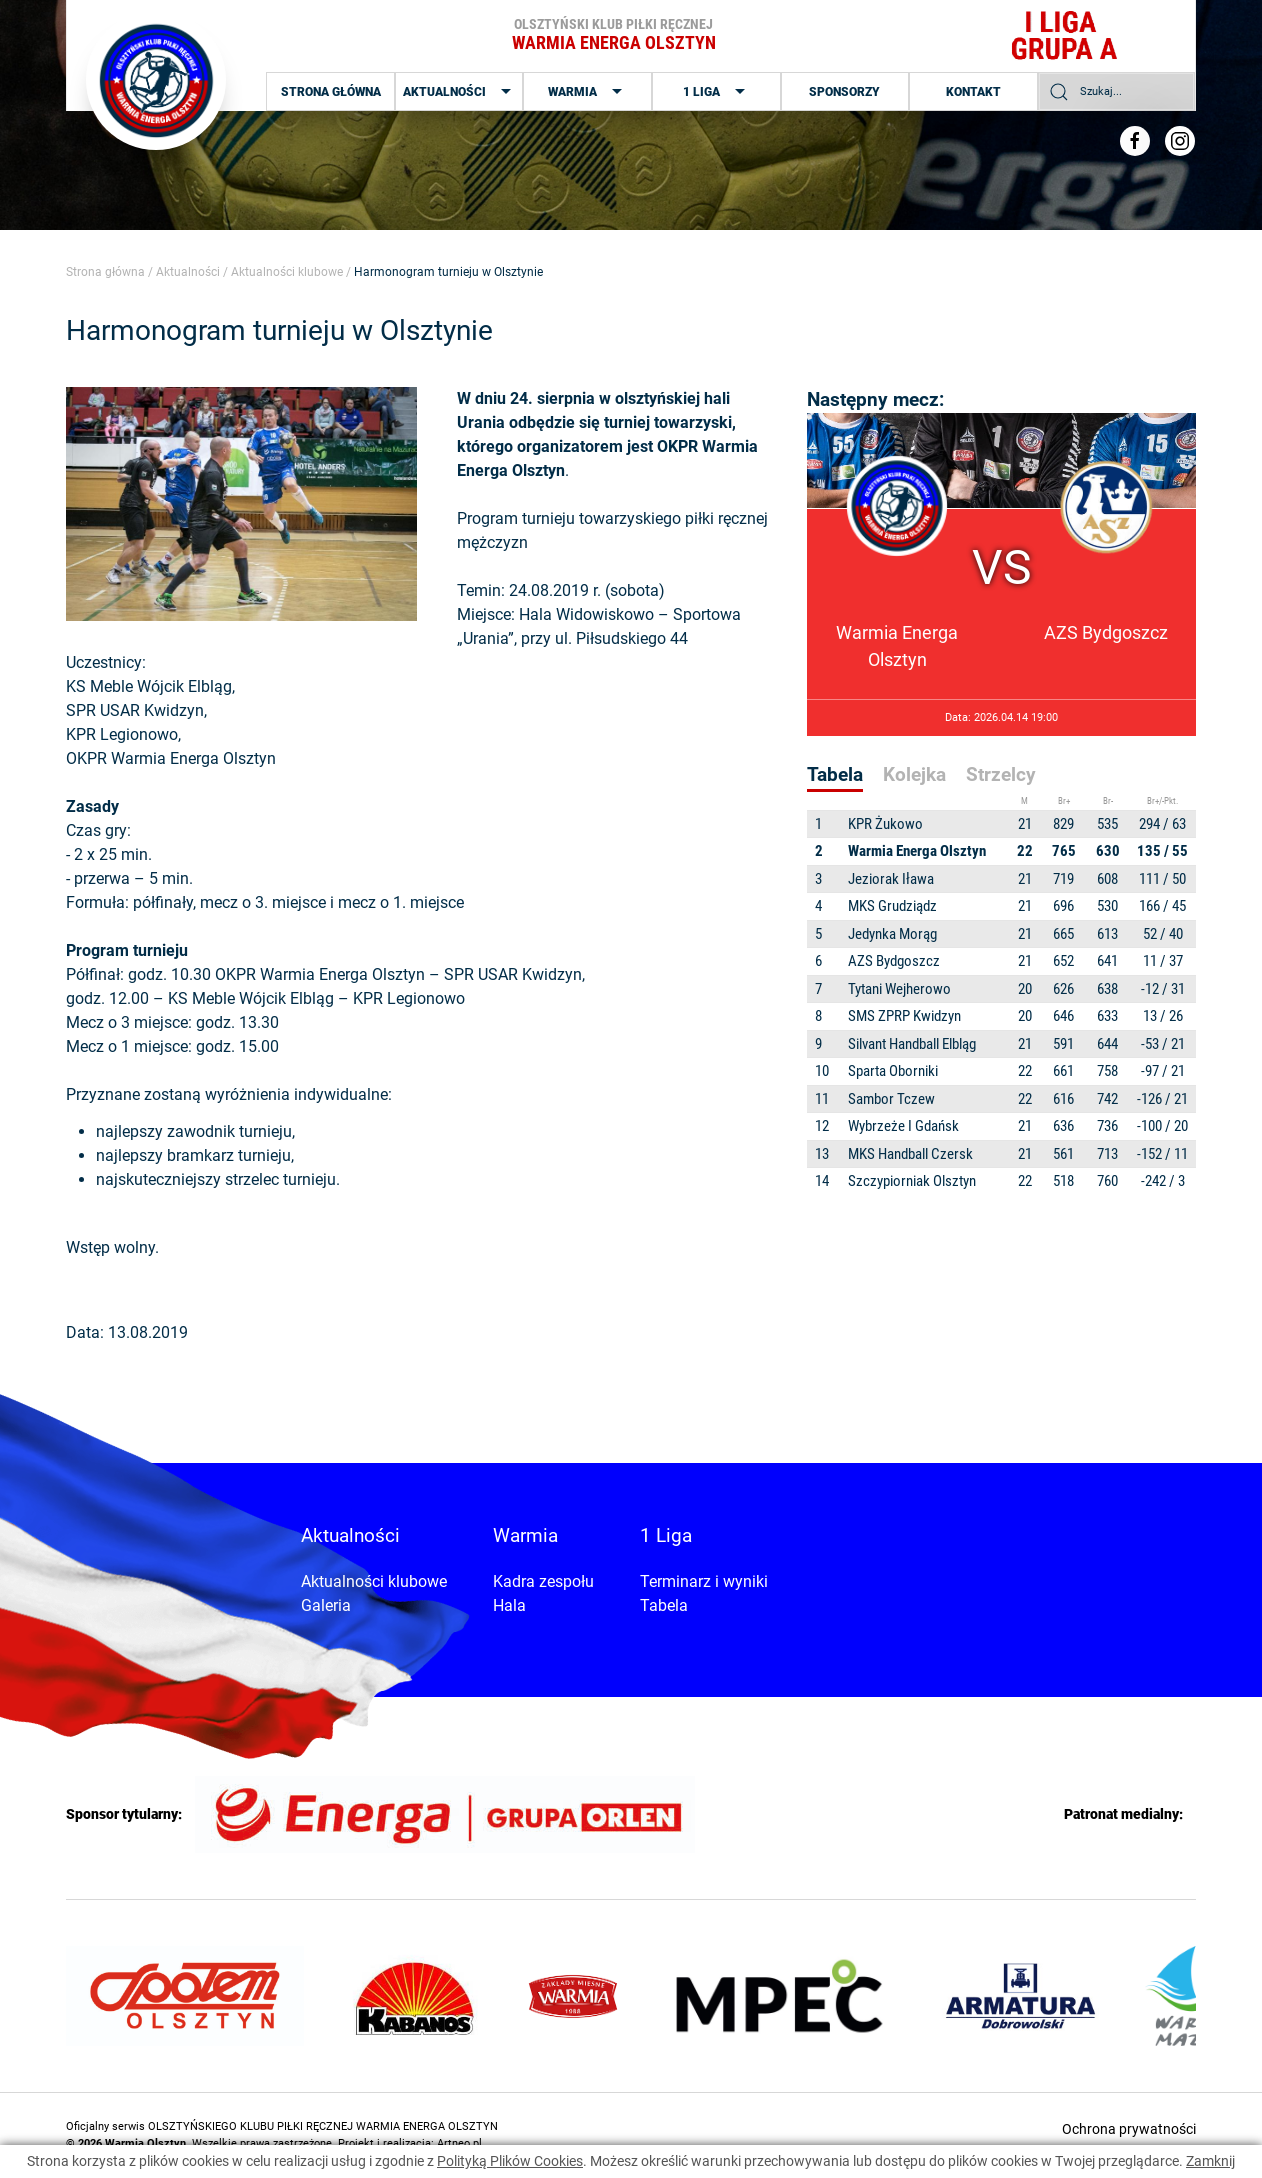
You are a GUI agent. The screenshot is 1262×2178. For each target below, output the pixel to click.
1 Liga (716, 92)
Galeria (326, 1605)
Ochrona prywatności (1129, 2129)
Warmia (587, 92)
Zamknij (1210, 2161)
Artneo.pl (459, 2143)
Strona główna (331, 92)
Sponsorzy (844, 92)
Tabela (664, 1605)
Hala (509, 1605)
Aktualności (459, 92)
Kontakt (973, 92)
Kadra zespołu (543, 1581)
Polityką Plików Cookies (510, 2161)
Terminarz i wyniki (704, 1581)
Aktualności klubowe (287, 272)
